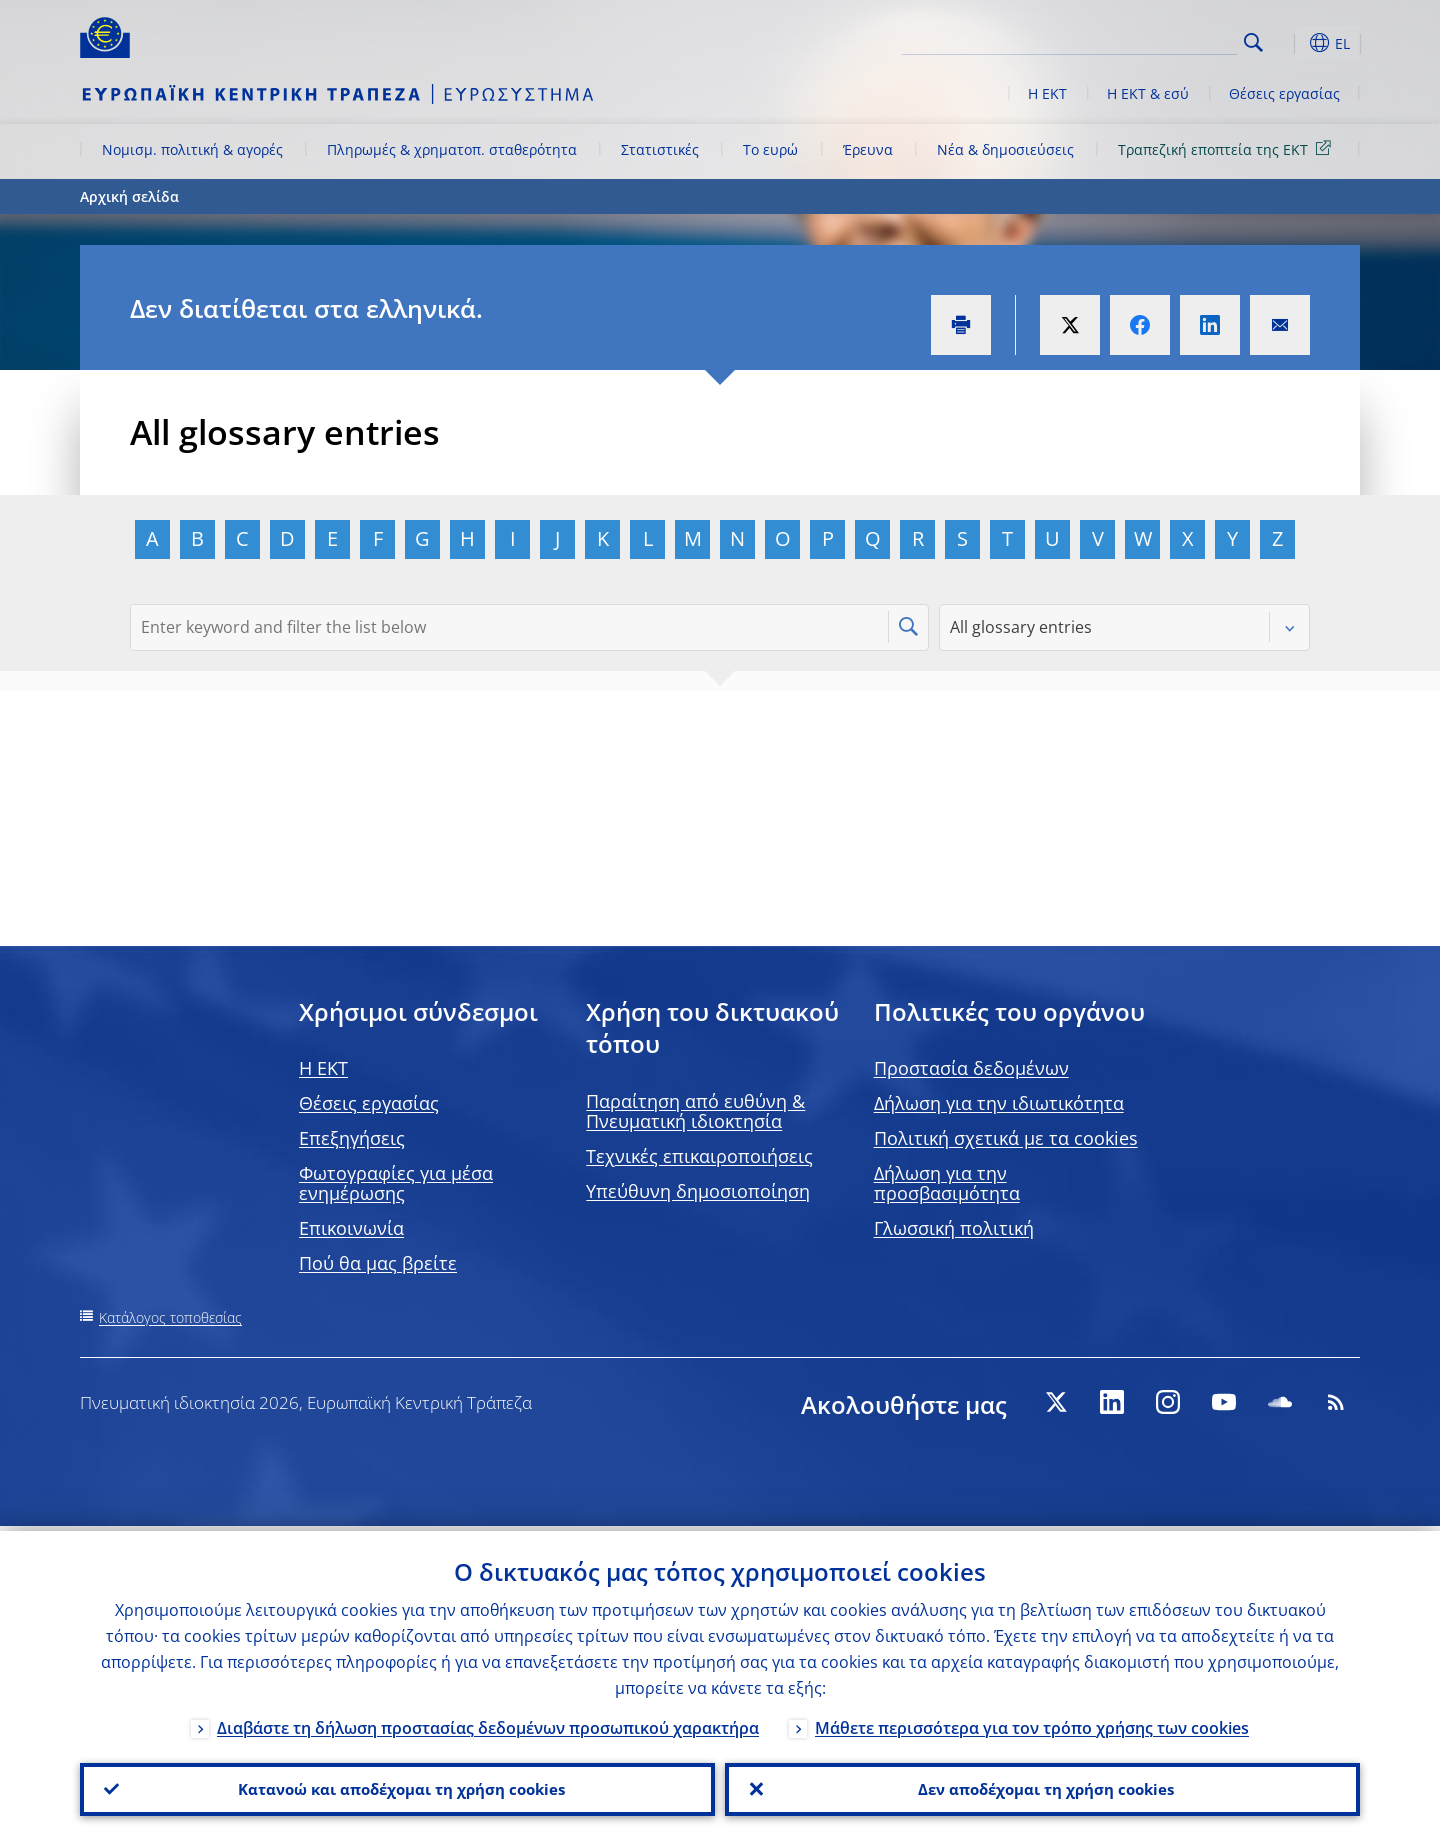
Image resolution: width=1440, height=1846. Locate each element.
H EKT (323, 1068)
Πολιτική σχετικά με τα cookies (1006, 1138)
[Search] (1137, 40)
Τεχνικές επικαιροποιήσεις (699, 1156)
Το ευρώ (770, 149)
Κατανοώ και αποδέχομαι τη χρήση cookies (398, 1787)
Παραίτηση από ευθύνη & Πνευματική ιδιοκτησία (695, 1111)
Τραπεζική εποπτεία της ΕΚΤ (1228, 148)
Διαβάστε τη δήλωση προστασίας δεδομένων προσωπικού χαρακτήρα (488, 1723)
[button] (1290, 43)
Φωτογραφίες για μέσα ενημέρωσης (396, 1183)
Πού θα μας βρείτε (378, 1263)
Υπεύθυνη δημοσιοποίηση (698, 1191)
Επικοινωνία (351, 1228)
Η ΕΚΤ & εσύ (1148, 93)
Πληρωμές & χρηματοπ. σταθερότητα (452, 149)
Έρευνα (868, 149)
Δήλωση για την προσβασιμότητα (947, 1183)
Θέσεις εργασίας (1284, 93)
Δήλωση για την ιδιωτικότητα (999, 1103)
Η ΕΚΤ (1047, 93)
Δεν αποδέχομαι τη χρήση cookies (1042, 1787)
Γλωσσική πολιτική (954, 1228)
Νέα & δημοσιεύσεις (1005, 149)
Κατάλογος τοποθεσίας (170, 1317)
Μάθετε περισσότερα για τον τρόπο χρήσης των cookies (1032, 1723)
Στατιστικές (660, 149)
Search (1253, 42)
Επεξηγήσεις (352, 1138)
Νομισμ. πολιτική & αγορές (192, 149)
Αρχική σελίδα (129, 196)
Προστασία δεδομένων (971, 1068)
